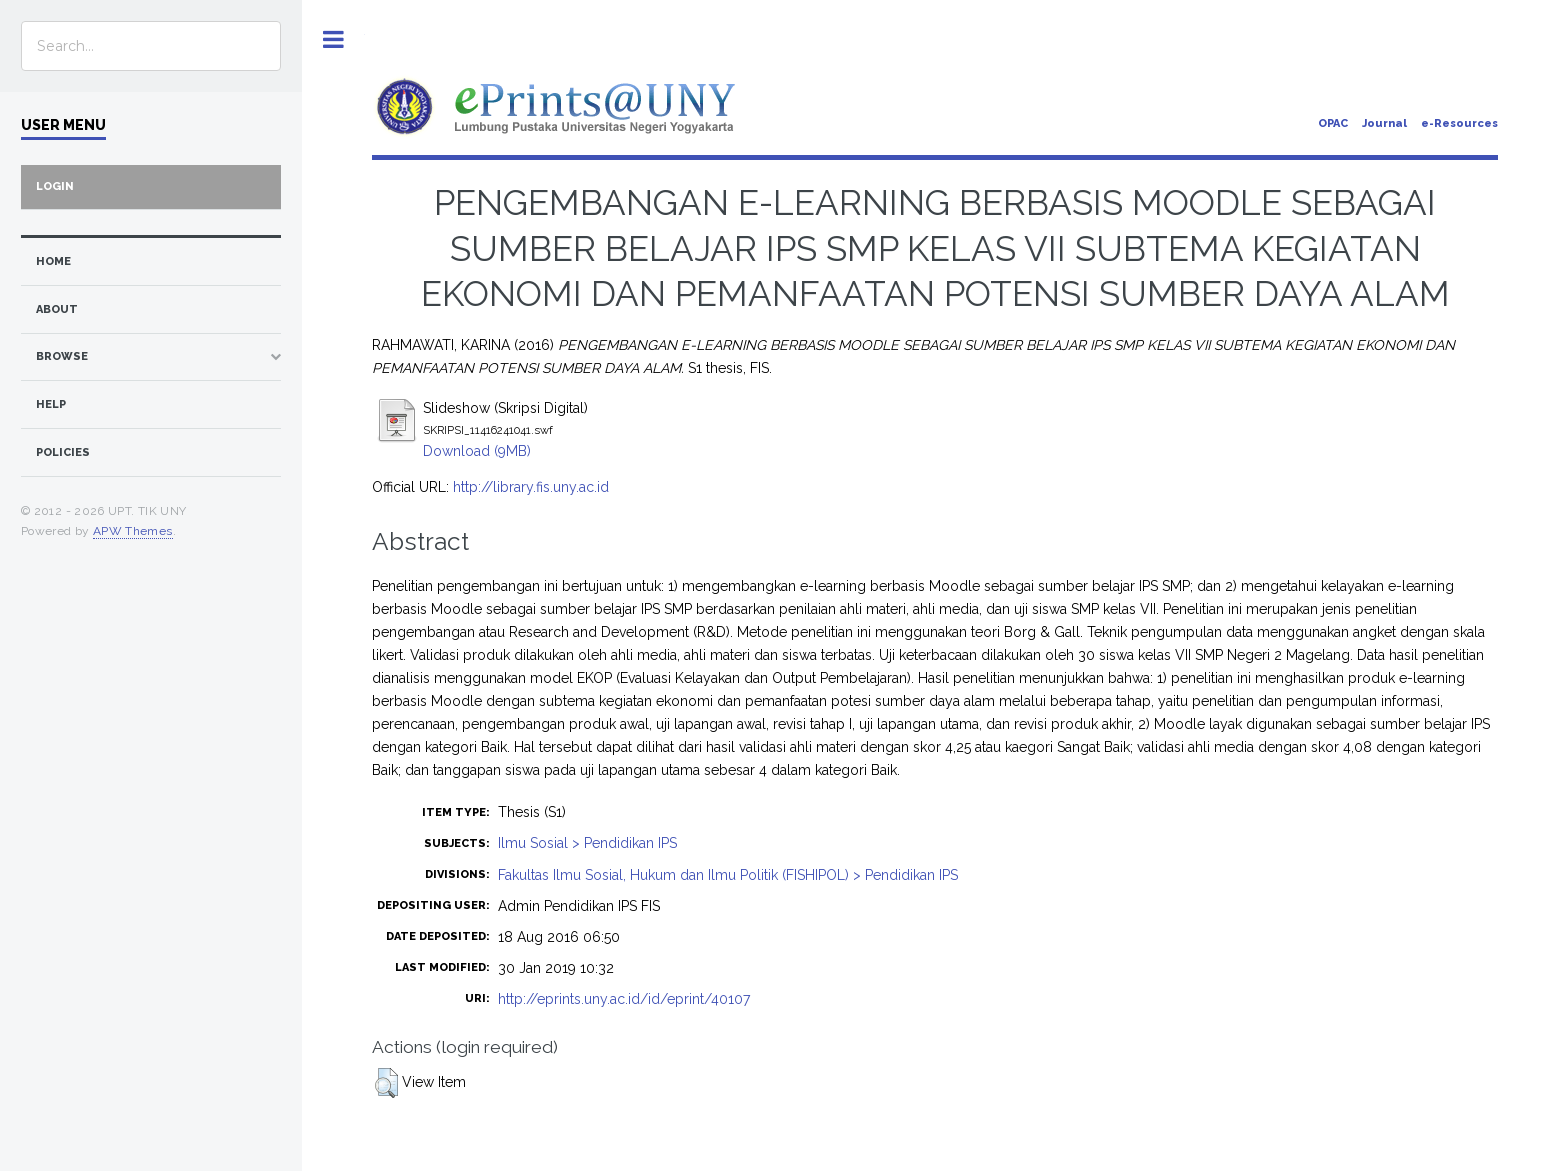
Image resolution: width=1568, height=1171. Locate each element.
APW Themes (133, 531)
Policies (63, 452)
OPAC (1333, 123)
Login (55, 186)
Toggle (333, 39)
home (53, 261)
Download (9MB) (477, 451)
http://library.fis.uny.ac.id (531, 487)
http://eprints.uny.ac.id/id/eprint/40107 (624, 999)
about (57, 309)
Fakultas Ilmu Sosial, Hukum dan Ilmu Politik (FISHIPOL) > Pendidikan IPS (728, 875)
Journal (1384, 123)
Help (51, 404)
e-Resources (1459, 123)
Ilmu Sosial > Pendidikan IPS (587, 843)
